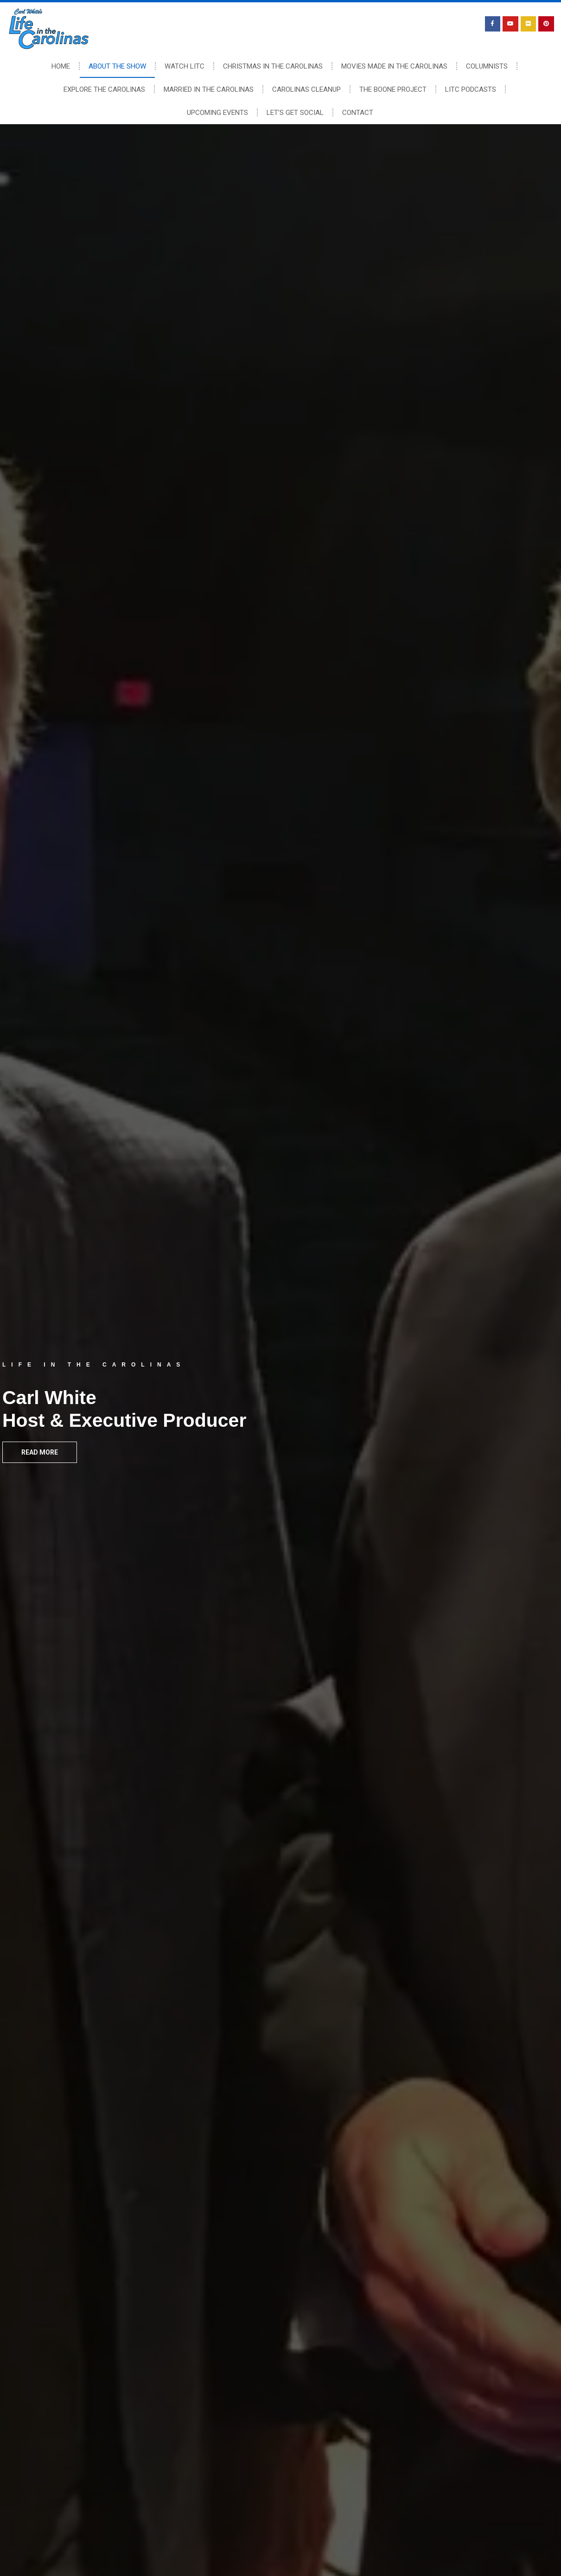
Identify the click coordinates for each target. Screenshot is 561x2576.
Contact (357, 112)
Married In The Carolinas (209, 89)
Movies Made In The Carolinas (394, 66)
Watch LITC (184, 66)
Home (60, 66)
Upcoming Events (217, 112)
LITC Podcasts (470, 89)
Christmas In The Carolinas (273, 66)
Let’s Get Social (295, 112)
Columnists (487, 66)
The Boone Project (393, 89)
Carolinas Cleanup (306, 89)
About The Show (117, 66)
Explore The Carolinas (104, 89)
